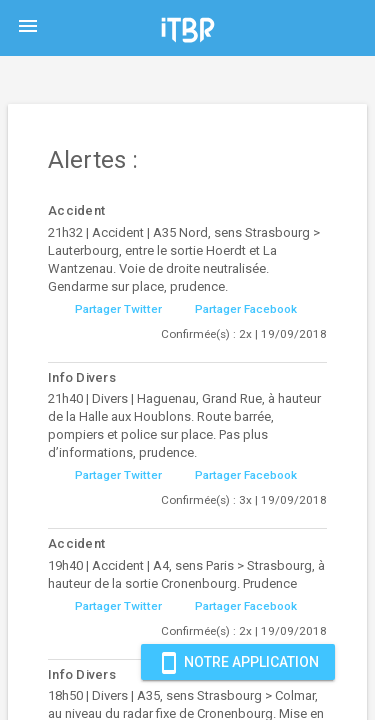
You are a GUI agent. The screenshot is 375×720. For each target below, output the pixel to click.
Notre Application (238, 662)
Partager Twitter (118, 309)
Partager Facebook (246, 309)
